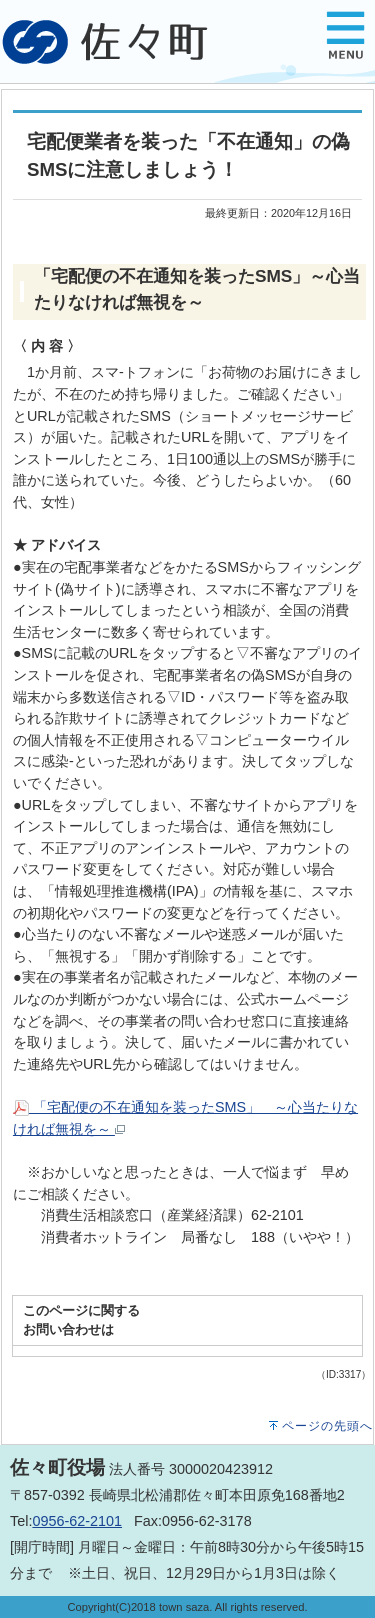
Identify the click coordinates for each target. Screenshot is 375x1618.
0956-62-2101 (77, 1521)
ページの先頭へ (327, 1426)
